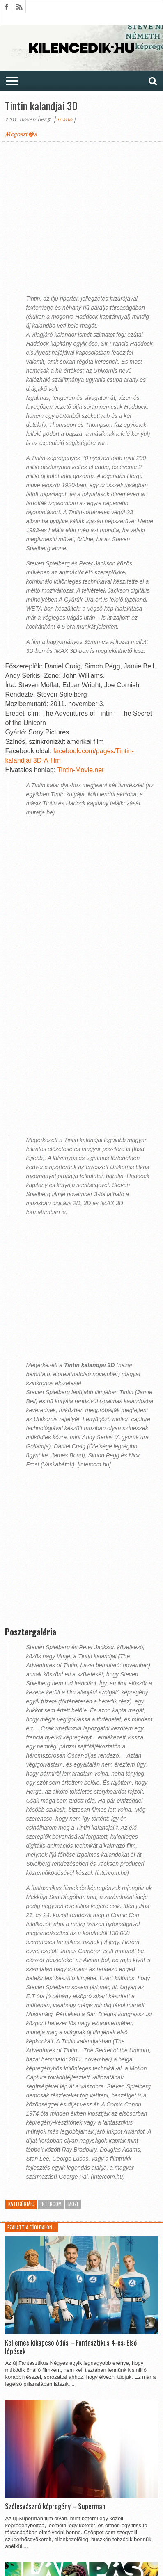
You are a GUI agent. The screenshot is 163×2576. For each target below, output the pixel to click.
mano (64, 119)
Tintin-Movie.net (80, 769)
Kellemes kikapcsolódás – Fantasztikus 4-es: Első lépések (71, 2347)
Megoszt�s (21, 134)
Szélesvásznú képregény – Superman (55, 2506)
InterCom (51, 2203)
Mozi (73, 2203)
